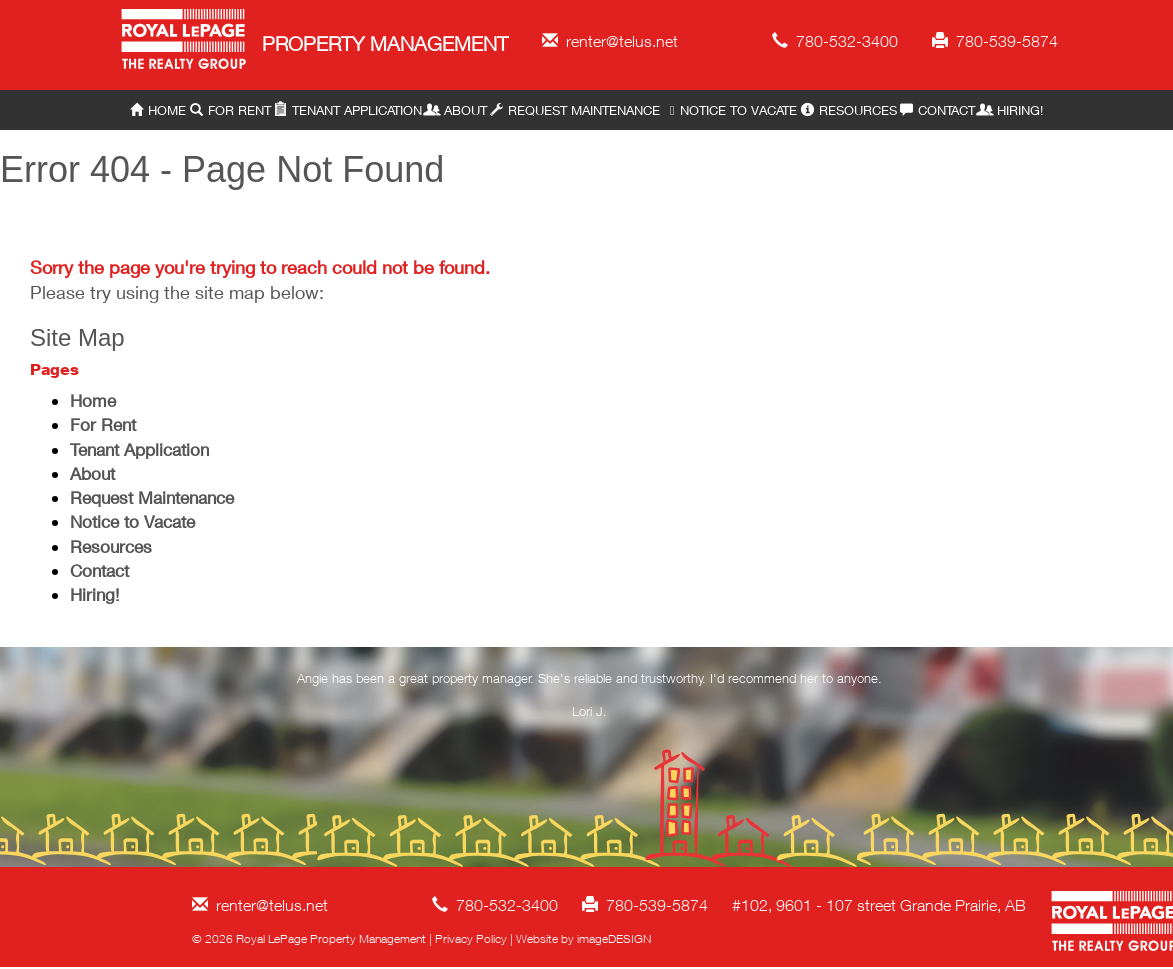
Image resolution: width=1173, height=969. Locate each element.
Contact (937, 110)
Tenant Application (348, 110)
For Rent (230, 110)
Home (158, 110)
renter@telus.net (610, 41)
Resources (849, 110)
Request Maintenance (575, 110)
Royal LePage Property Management (184, 42)
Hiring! (1011, 110)
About (456, 110)
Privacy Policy (471, 938)
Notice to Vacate (730, 110)
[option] (589, 699)
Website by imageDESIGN (583, 938)
